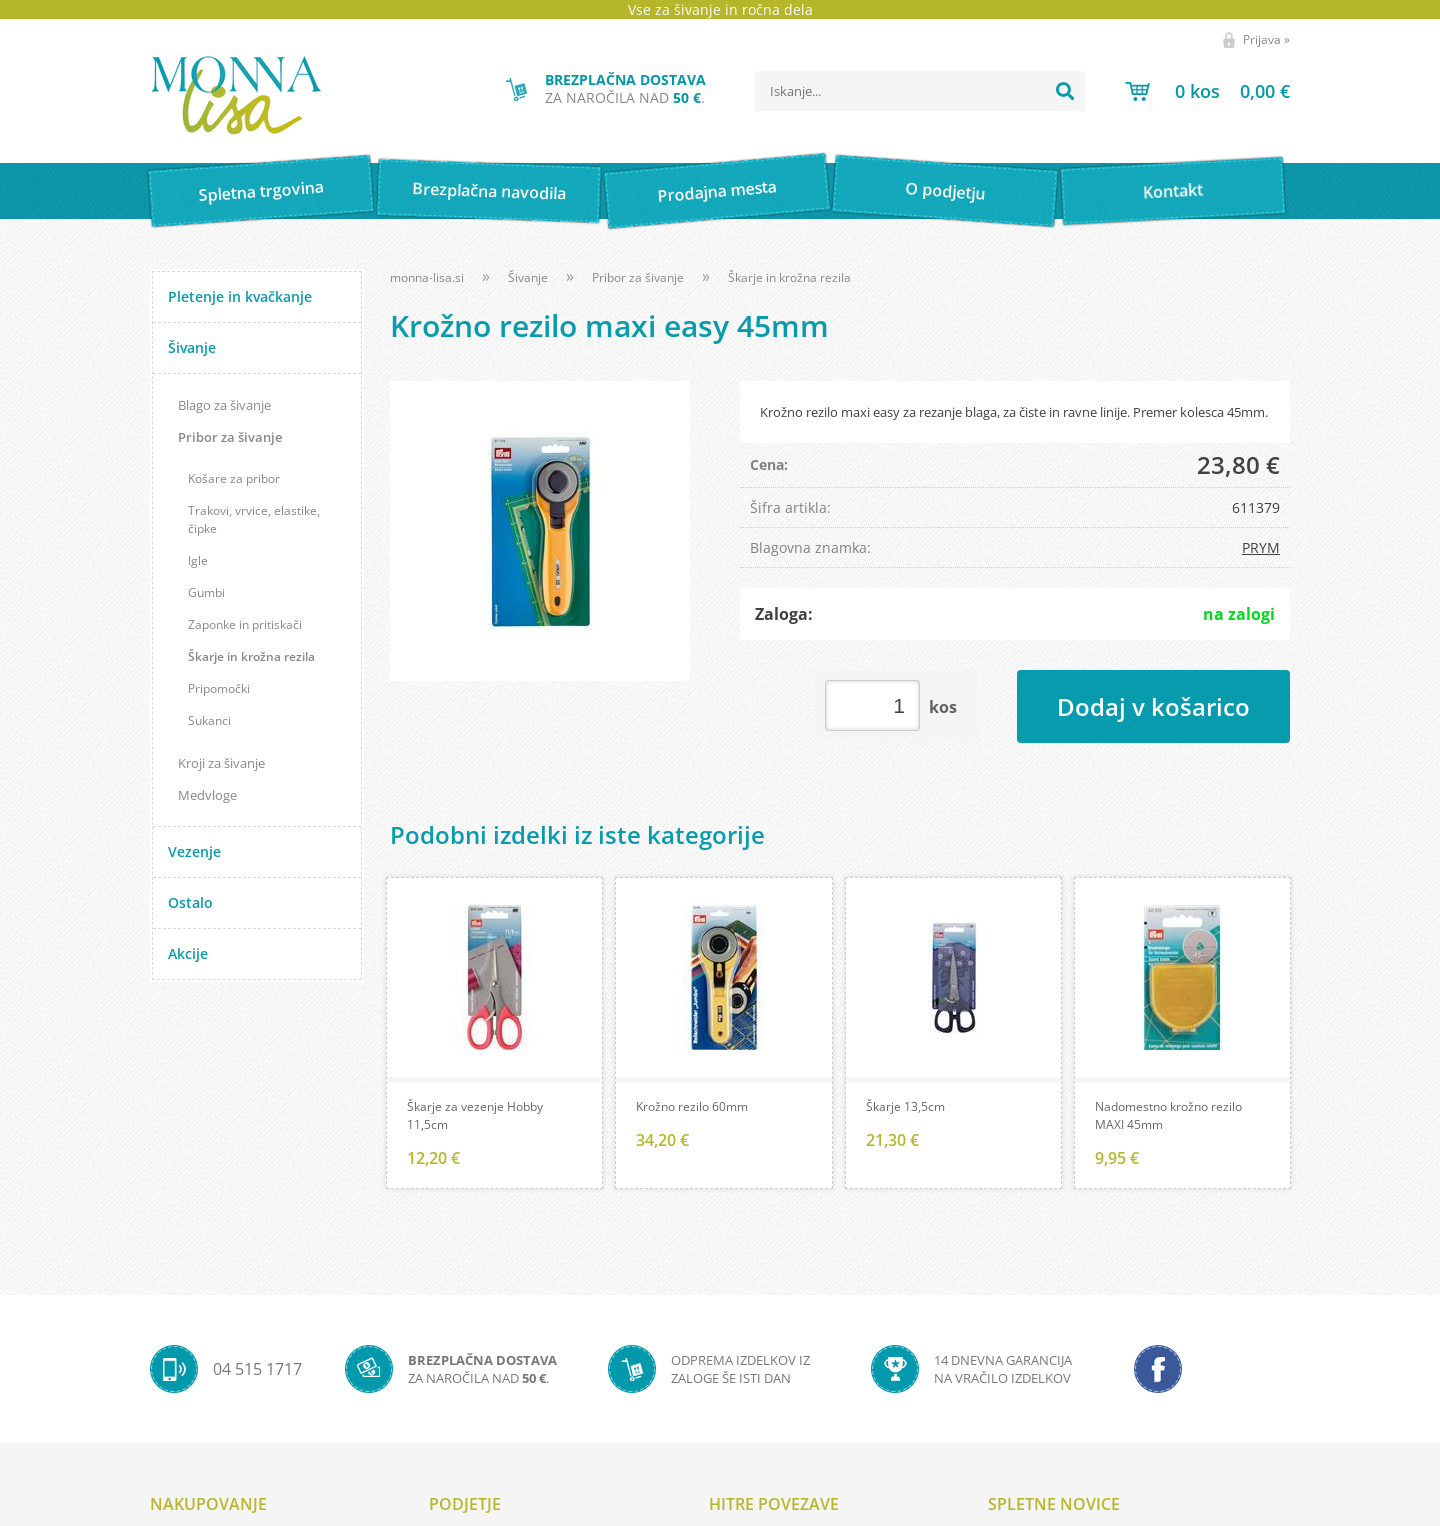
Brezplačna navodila (489, 190)
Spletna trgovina (261, 191)
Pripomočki (219, 688)
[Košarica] (1207, 91)
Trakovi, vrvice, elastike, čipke (254, 519)
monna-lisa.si (427, 277)
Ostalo (190, 902)
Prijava (1266, 39)
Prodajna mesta (716, 191)
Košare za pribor (234, 478)
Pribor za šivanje (230, 437)
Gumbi (206, 592)
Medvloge (207, 795)
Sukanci (209, 720)
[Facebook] (1158, 1373)
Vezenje (194, 851)
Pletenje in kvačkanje (240, 296)
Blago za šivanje (224, 405)
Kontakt (1173, 190)
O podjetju (944, 191)
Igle (198, 560)
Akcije (188, 953)
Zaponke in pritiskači (245, 624)
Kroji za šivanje (221, 763)
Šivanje (192, 347)
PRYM (1261, 547)
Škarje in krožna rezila (251, 656)
